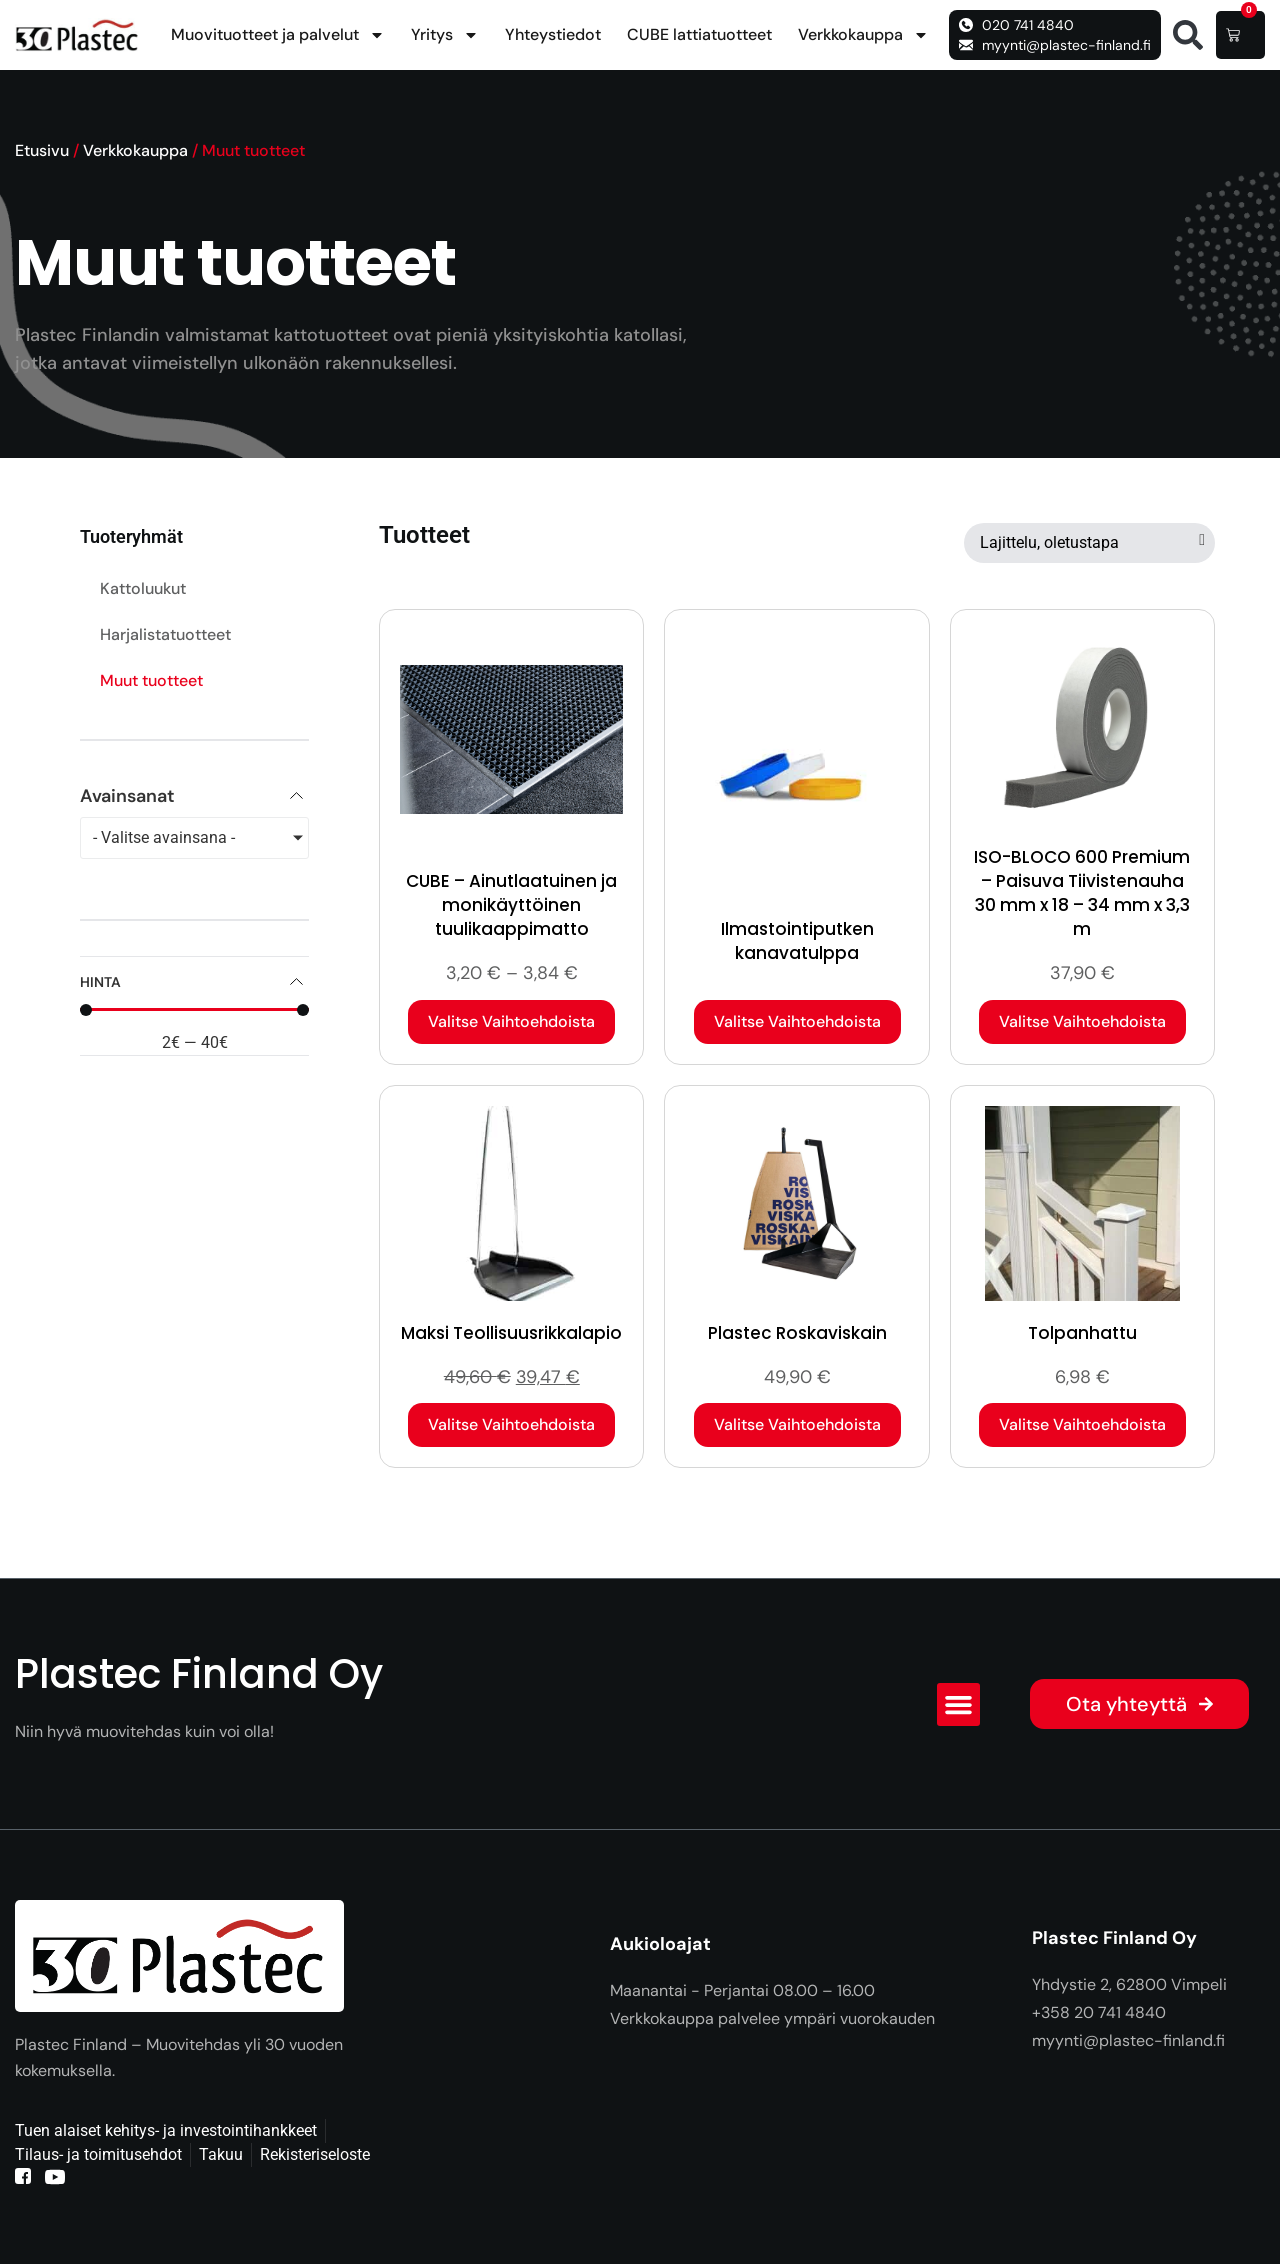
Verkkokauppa (863, 35)
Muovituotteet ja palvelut (278, 35)
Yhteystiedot (553, 34)
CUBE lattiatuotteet (699, 34)
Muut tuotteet (151, 680)
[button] (1188, 35)
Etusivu (42, 150)
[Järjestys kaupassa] (1089, 543)
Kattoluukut (143, 588)
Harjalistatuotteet (165, 634)
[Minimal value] (194, 1010)
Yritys (445, 35)
